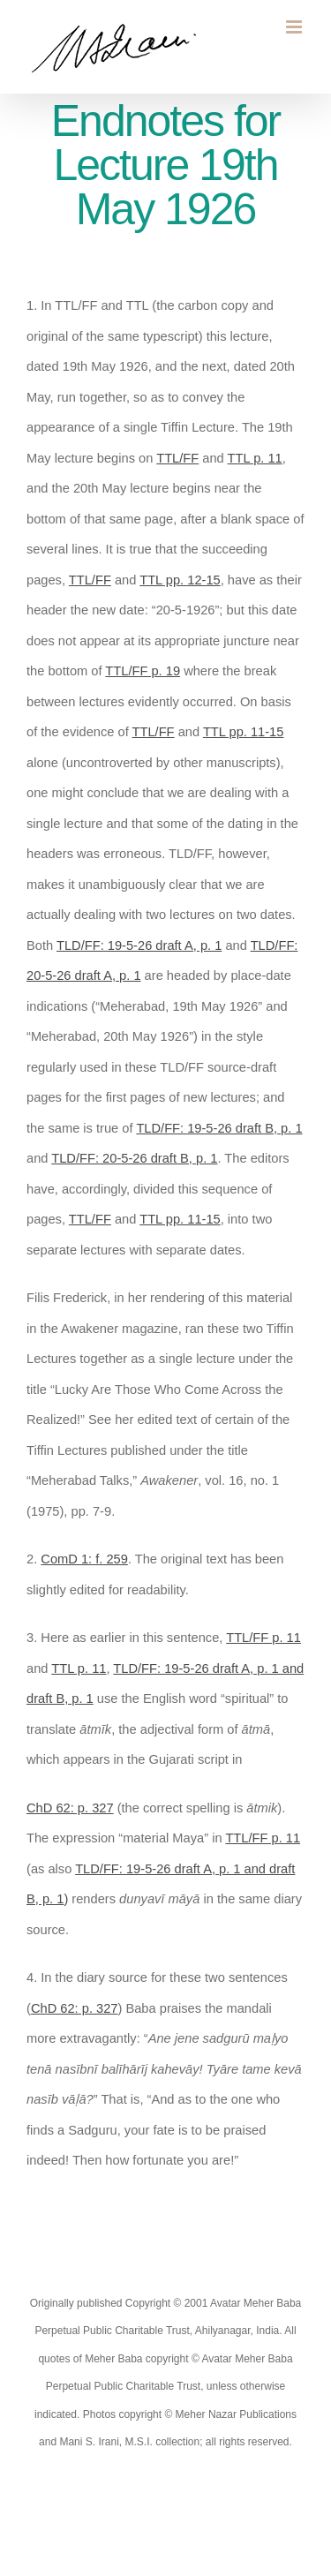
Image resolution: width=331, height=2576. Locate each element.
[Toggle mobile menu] (295, 27)
